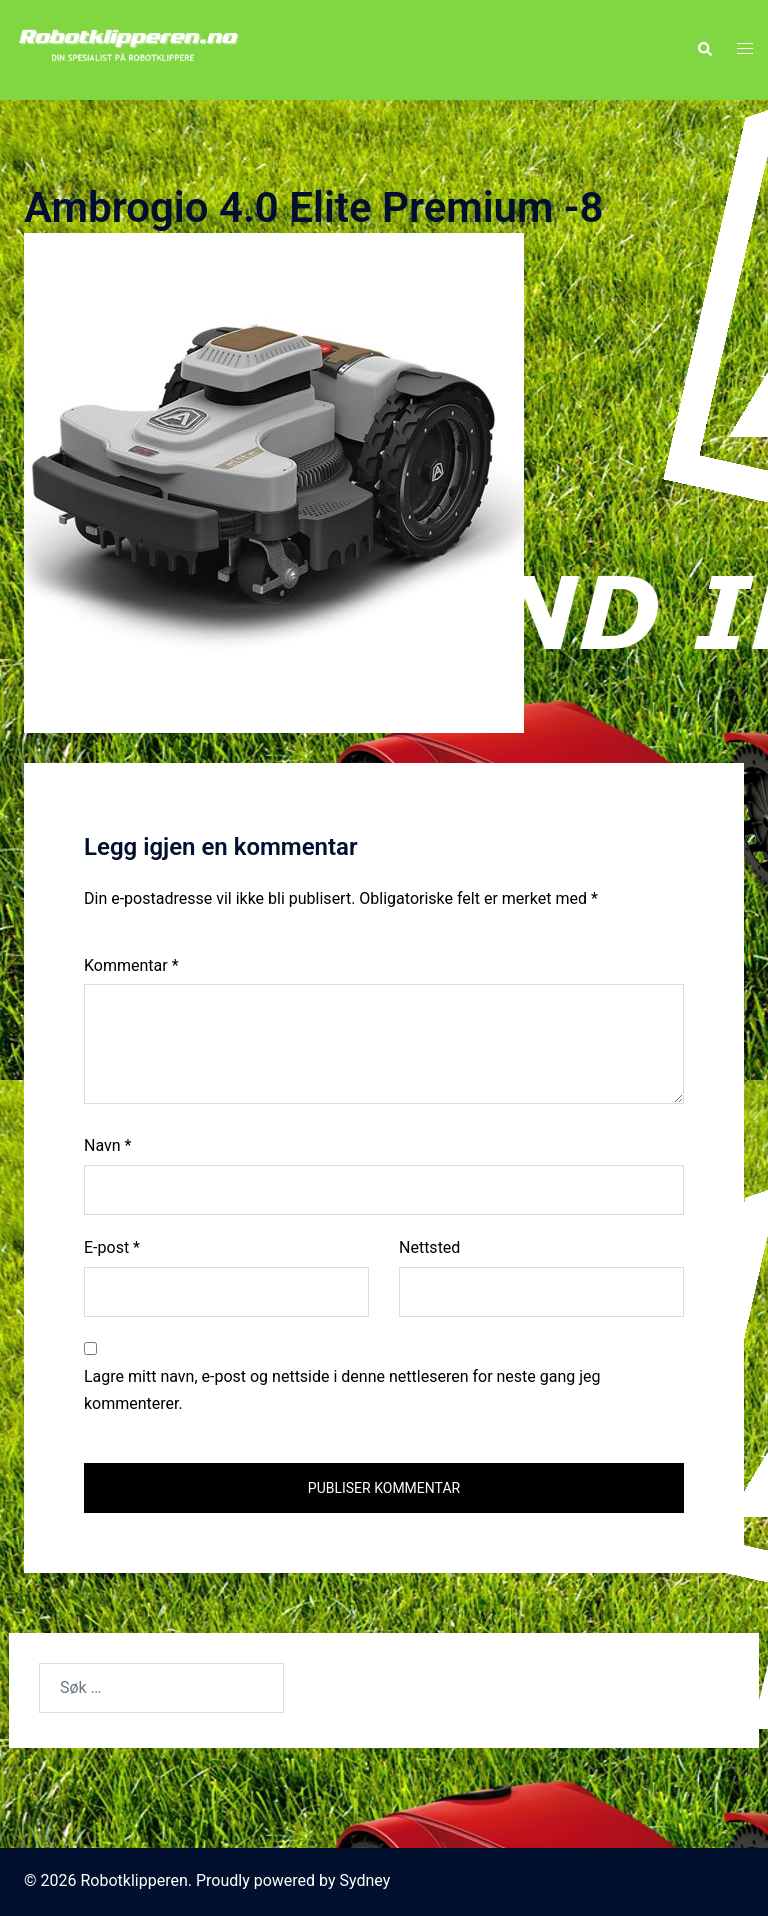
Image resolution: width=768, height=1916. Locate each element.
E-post (112, 1247)
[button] (704, 50)
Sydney (365, 1880)
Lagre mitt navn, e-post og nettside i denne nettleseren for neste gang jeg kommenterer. (342, 1390)
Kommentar (131, 965)
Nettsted (429, 1247)
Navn (107, 1145)
